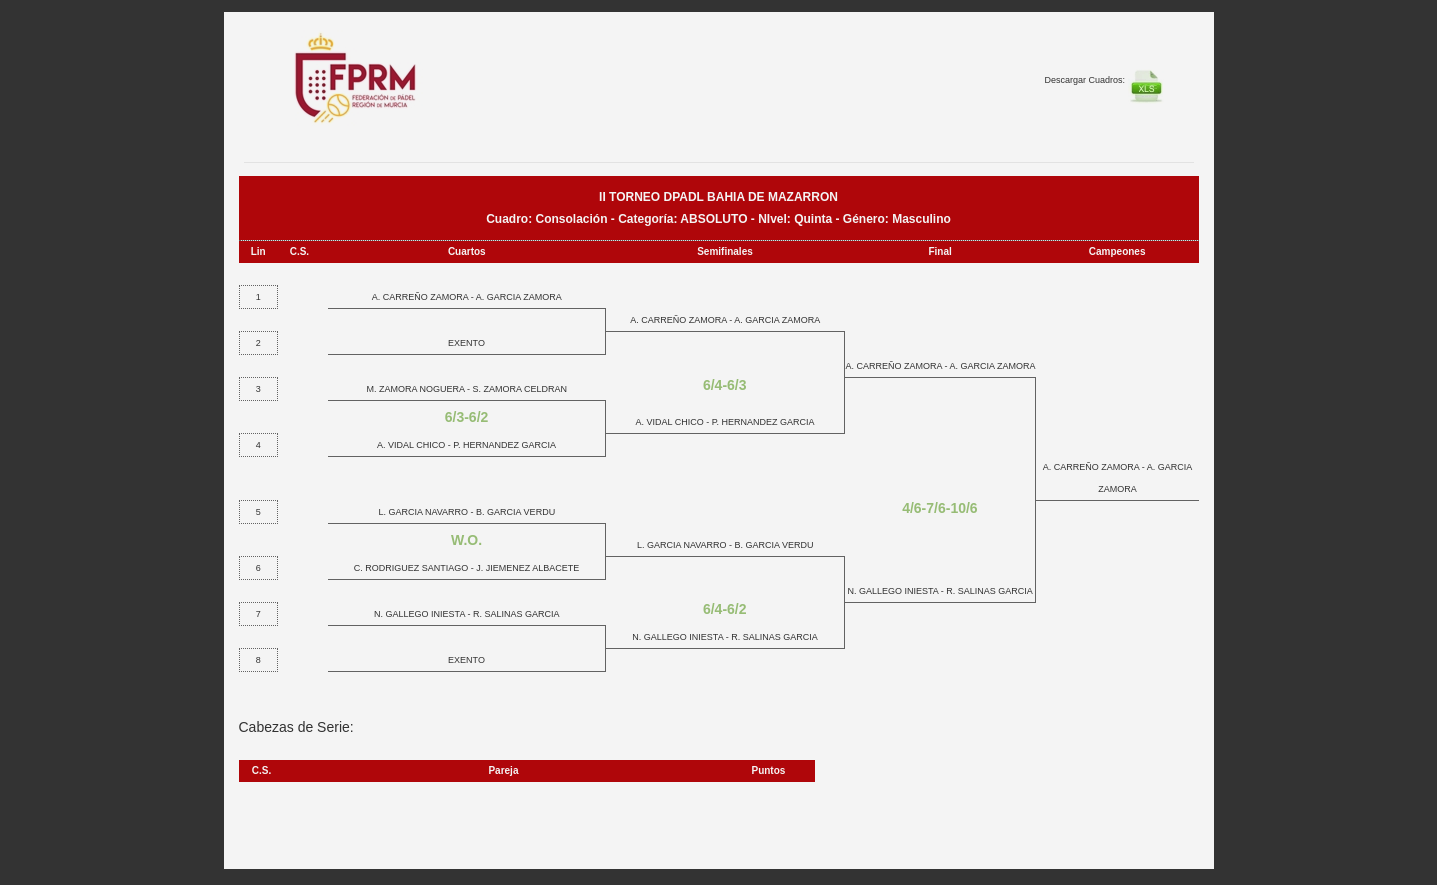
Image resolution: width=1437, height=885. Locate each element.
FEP (366, 90)
